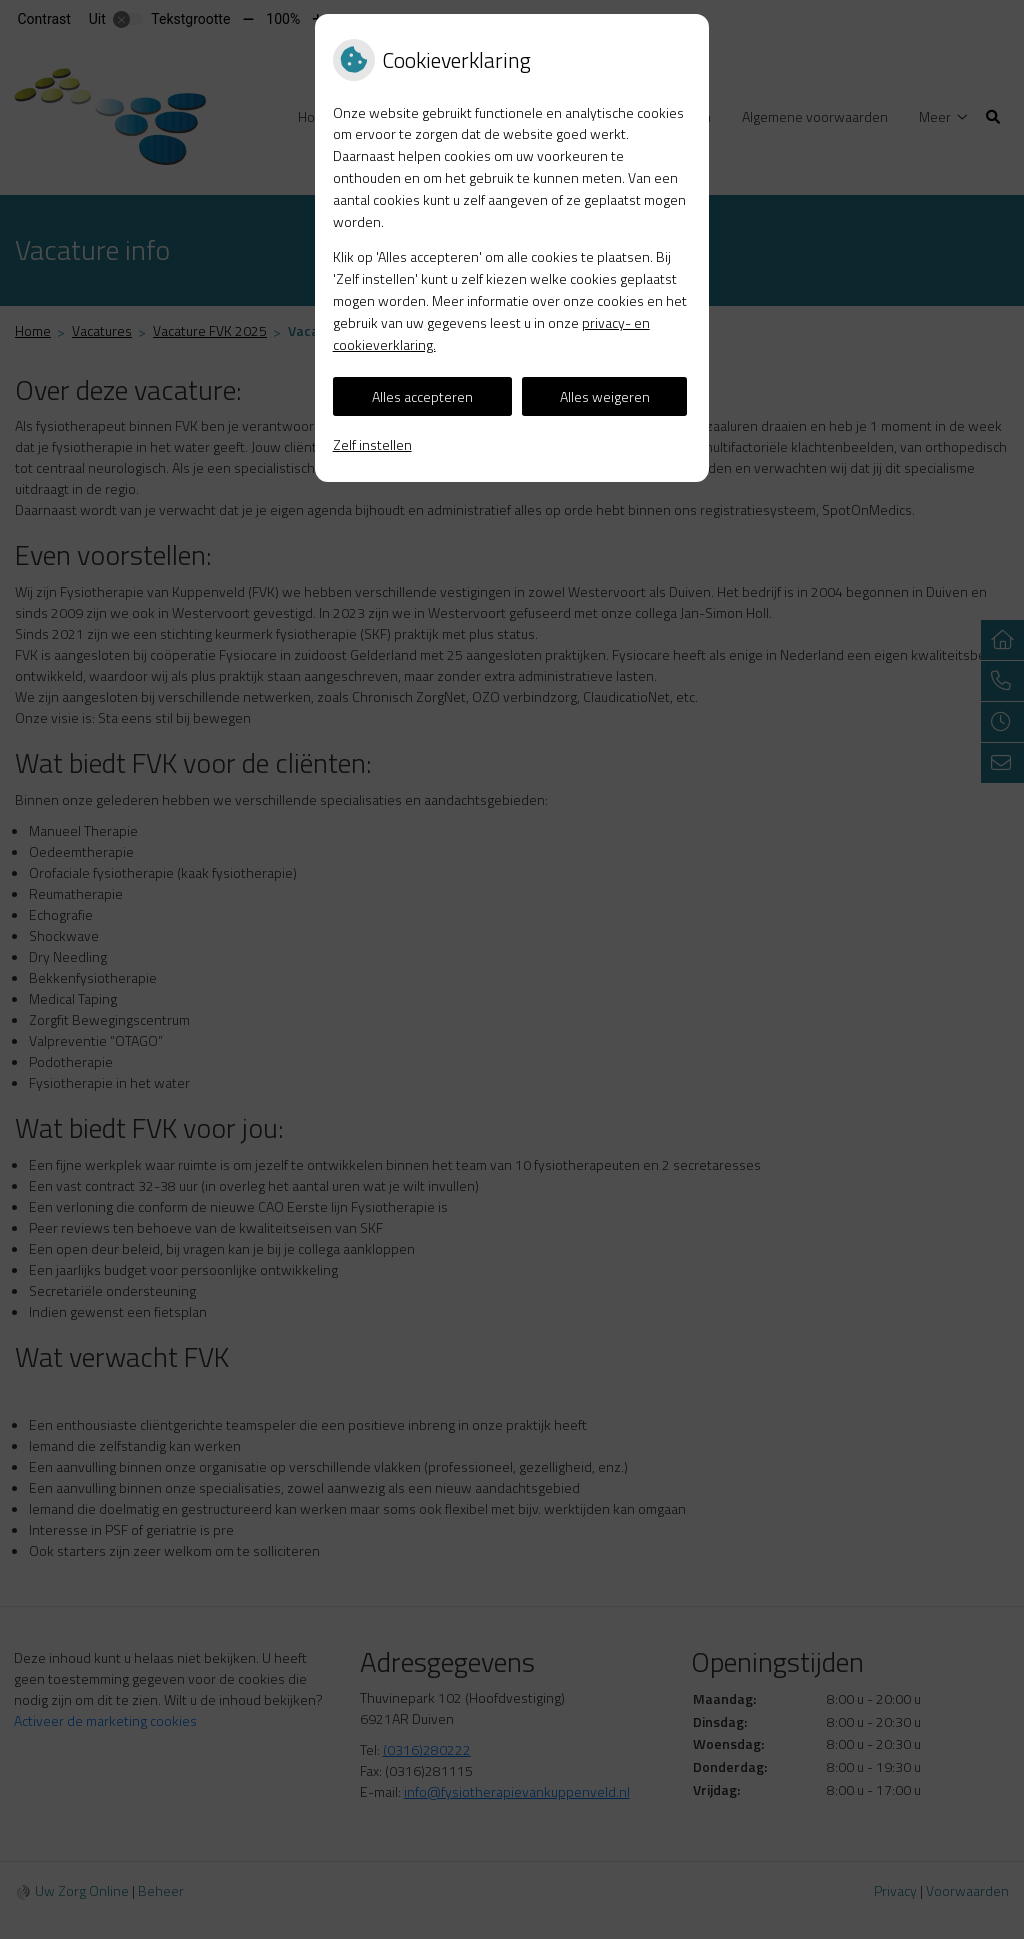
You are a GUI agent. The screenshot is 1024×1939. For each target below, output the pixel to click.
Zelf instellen (372, 444)
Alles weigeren (605, 396)
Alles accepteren (422, 396)
